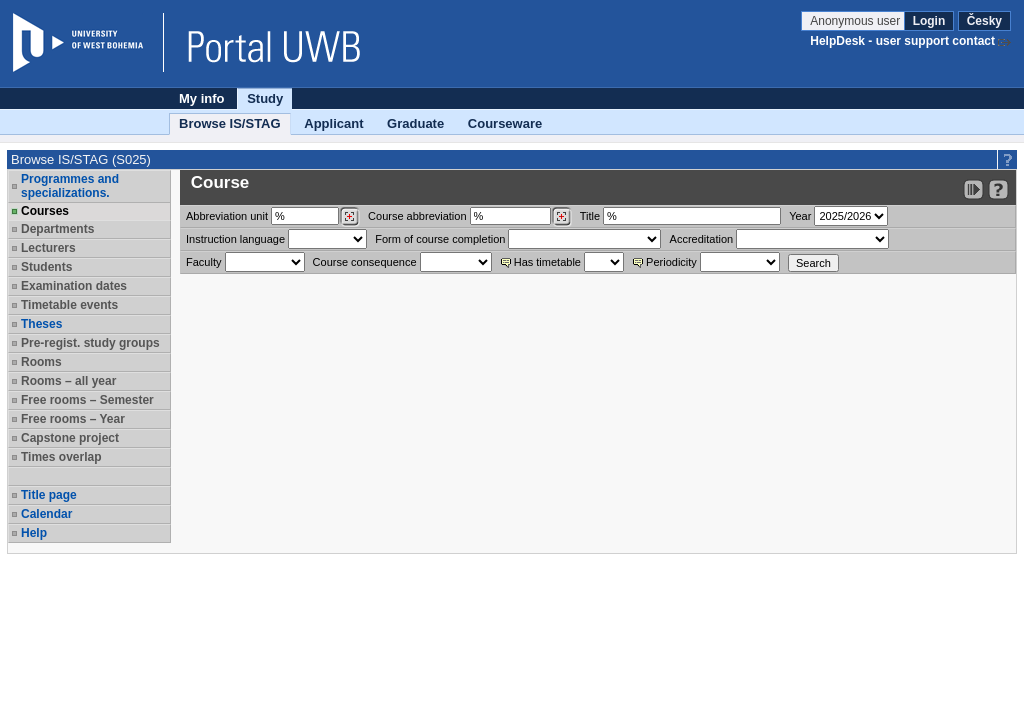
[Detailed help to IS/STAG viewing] (998, 189)
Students (46, 267)
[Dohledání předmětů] (561, 217)
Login (929, 21)
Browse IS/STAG (230, 123)
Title (590, 216)
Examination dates (74, 286)
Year (800, 216)
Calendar (46, 514)
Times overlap (61, 457)
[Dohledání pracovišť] (349, 217)
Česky (984, 21)
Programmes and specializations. (70, 186)
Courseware (505, 123)
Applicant (333, 123)
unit (227, 216)
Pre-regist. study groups (90, 343)
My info (202, 98)
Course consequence (365, 262)
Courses (45, 211)
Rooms (41, 362)
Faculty (203, 262)
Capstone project (70, 438)
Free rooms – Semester (87, 400)
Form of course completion (440, 239)
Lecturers (48, 248)
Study (265, 98)
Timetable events (69, 305)
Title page (49, 495)
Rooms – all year (68, 381)
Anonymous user (856, 21)
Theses (41, 324)
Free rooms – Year (73, 419)
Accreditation (702, 239)
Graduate (415, 123)
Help (34, 533)
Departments (57, 229)
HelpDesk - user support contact (902, 41)
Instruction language (235, 239)
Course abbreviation (417, 216)
